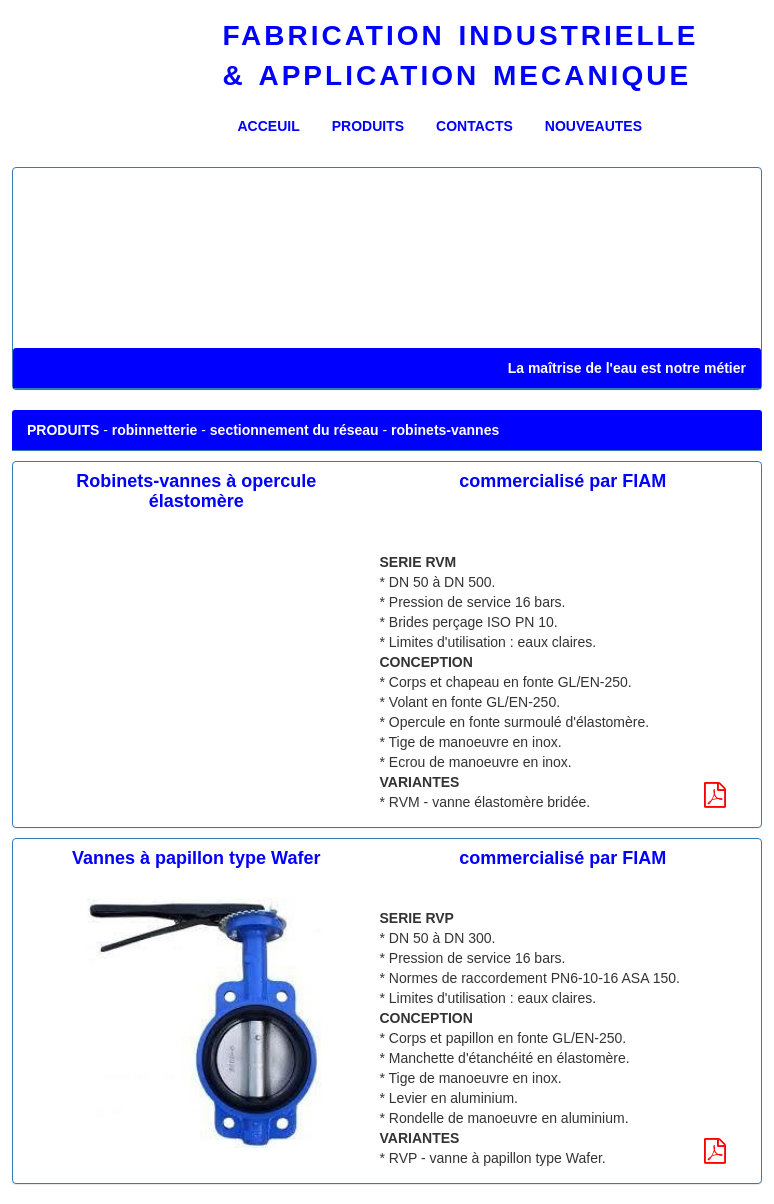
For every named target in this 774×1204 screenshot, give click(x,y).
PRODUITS (368, 126)
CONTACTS (474, 126)
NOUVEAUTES (593, 126)
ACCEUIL (276, 124)
